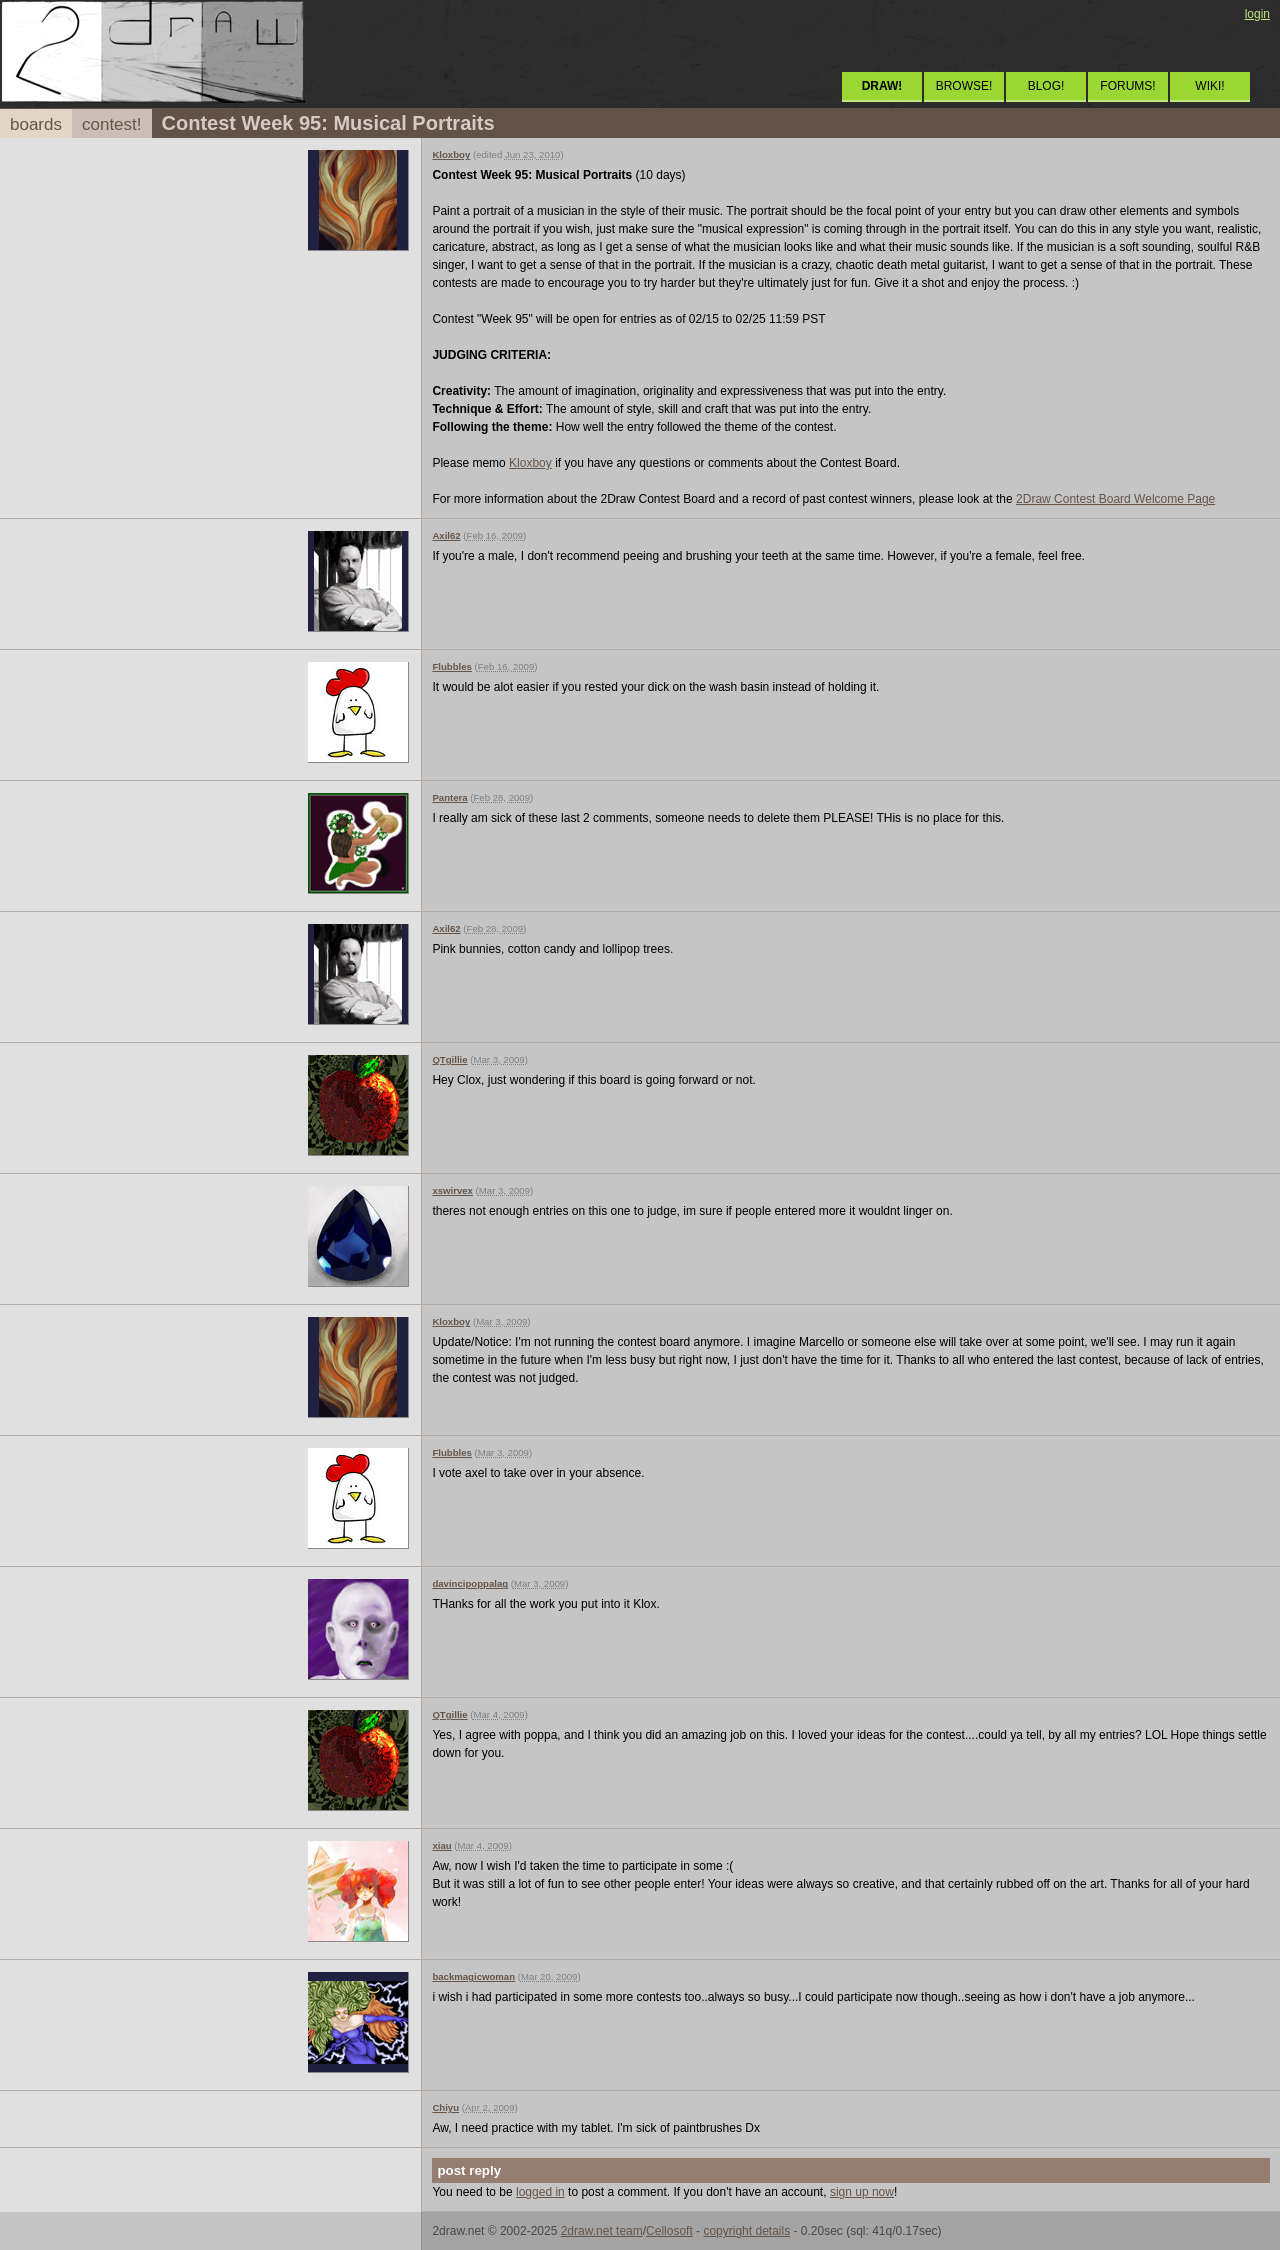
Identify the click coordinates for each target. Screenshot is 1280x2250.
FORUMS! (1127, 86)
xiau (441, 1845)
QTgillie (449, 1059)
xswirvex (452, 1190)
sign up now (862, 2192)
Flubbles (451, 666)
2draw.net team (602, 2231)
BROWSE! (964, 86)
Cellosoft (669, 2231)
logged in (540, 2192)
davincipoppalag (470, 1583)
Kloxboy (451, 154)
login (1257, 14)
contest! (112, 124)
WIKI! (1209, 86)
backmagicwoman (473, 1976)
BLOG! (1046, 86)
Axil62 (446, 535)
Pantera (449, 797)
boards (36, 124)
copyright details (746, 2231)
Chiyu (445, 2107)
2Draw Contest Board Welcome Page (1115, 499)
